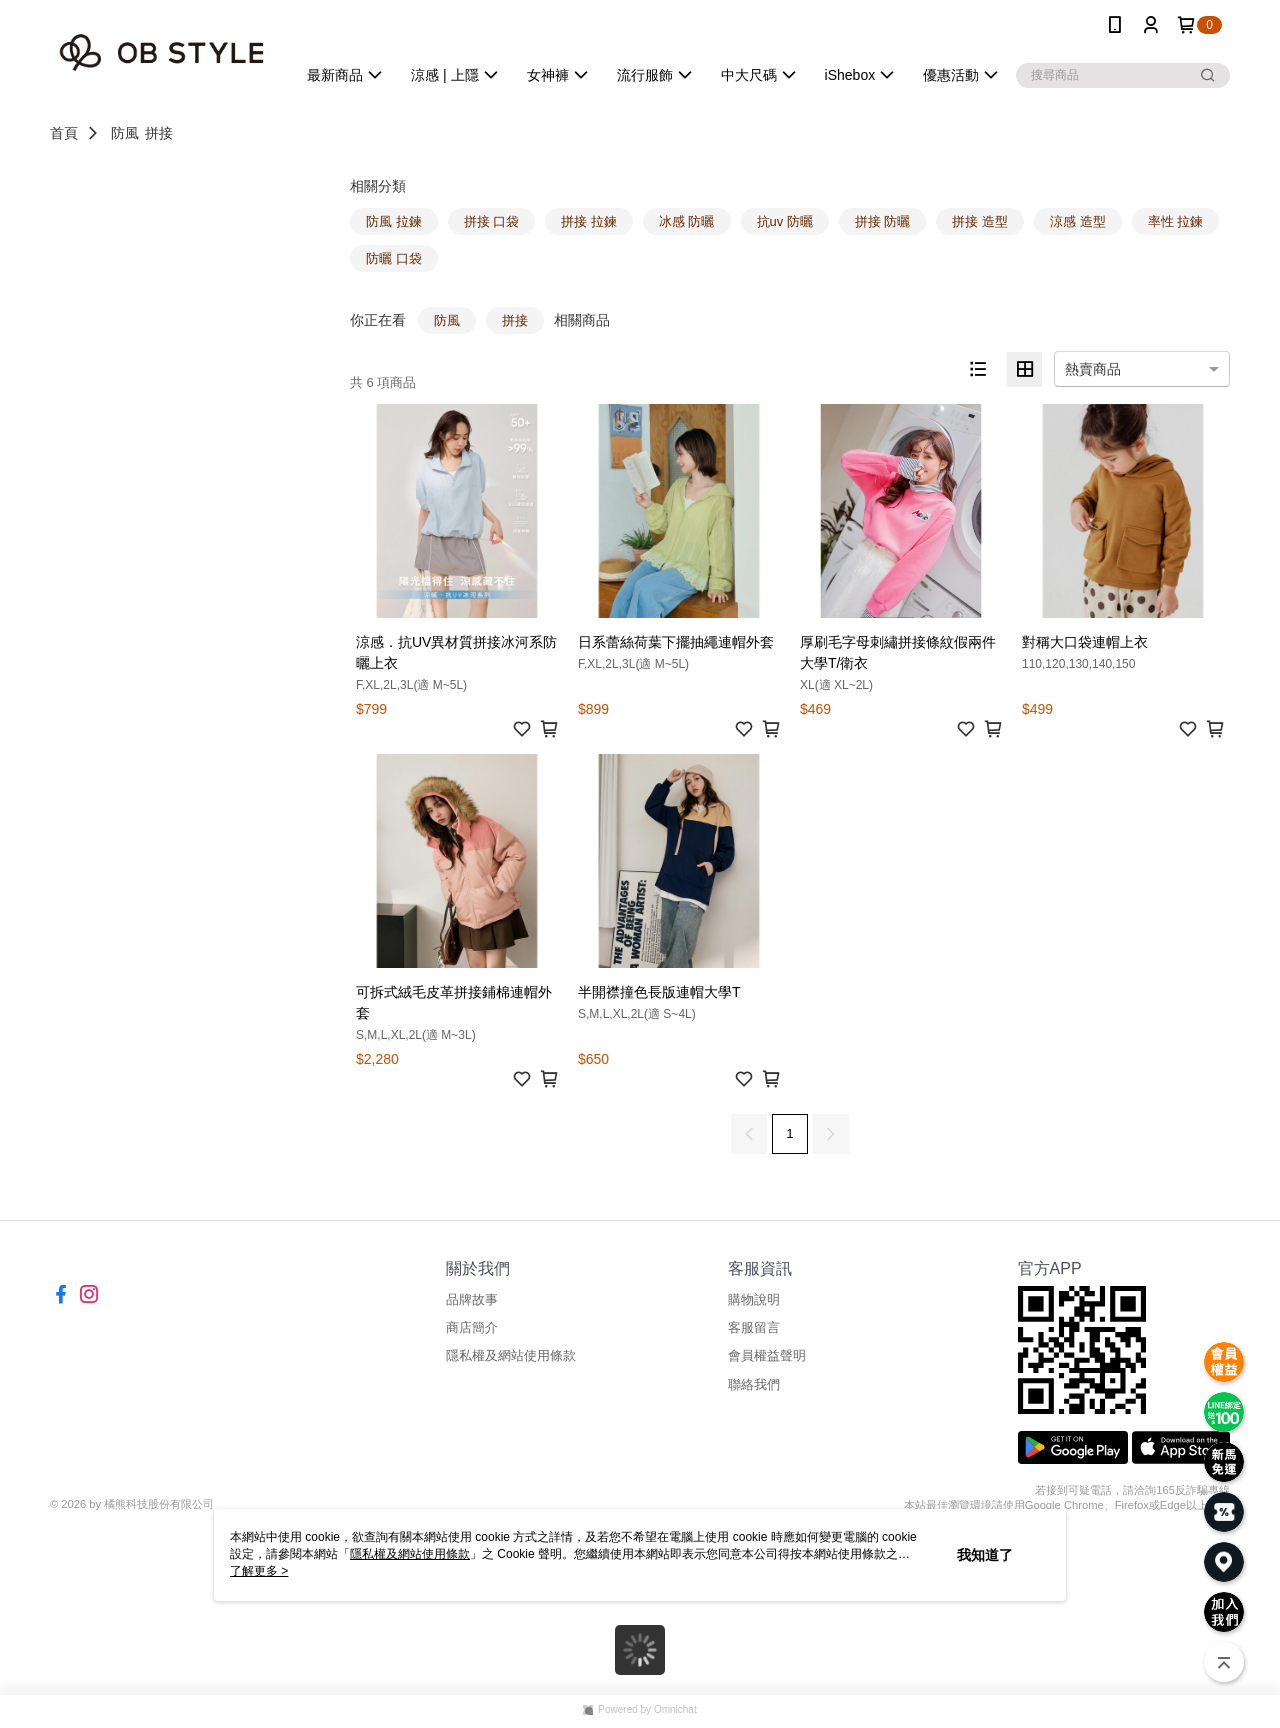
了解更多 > (259, 1571)
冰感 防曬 (687, 221)
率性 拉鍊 (1176, 221)
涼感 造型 (1078, 221)
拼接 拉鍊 (589, 221)
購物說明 (754, 1299)
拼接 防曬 (883, 221)
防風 (125, 133)
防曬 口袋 (394, 258)
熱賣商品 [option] (1093, 369)
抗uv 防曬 (785, 221)
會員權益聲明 (767, 1355)
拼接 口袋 (492, 221)
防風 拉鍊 (394, 221)
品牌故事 (472, 1299)
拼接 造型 (980, 221)
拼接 (159, 133)
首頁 (64, 133)
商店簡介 (472, 1327)
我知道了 (985, 1555)
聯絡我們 (754, 1384)
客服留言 (754, 1327)
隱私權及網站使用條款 (511, 1355)
